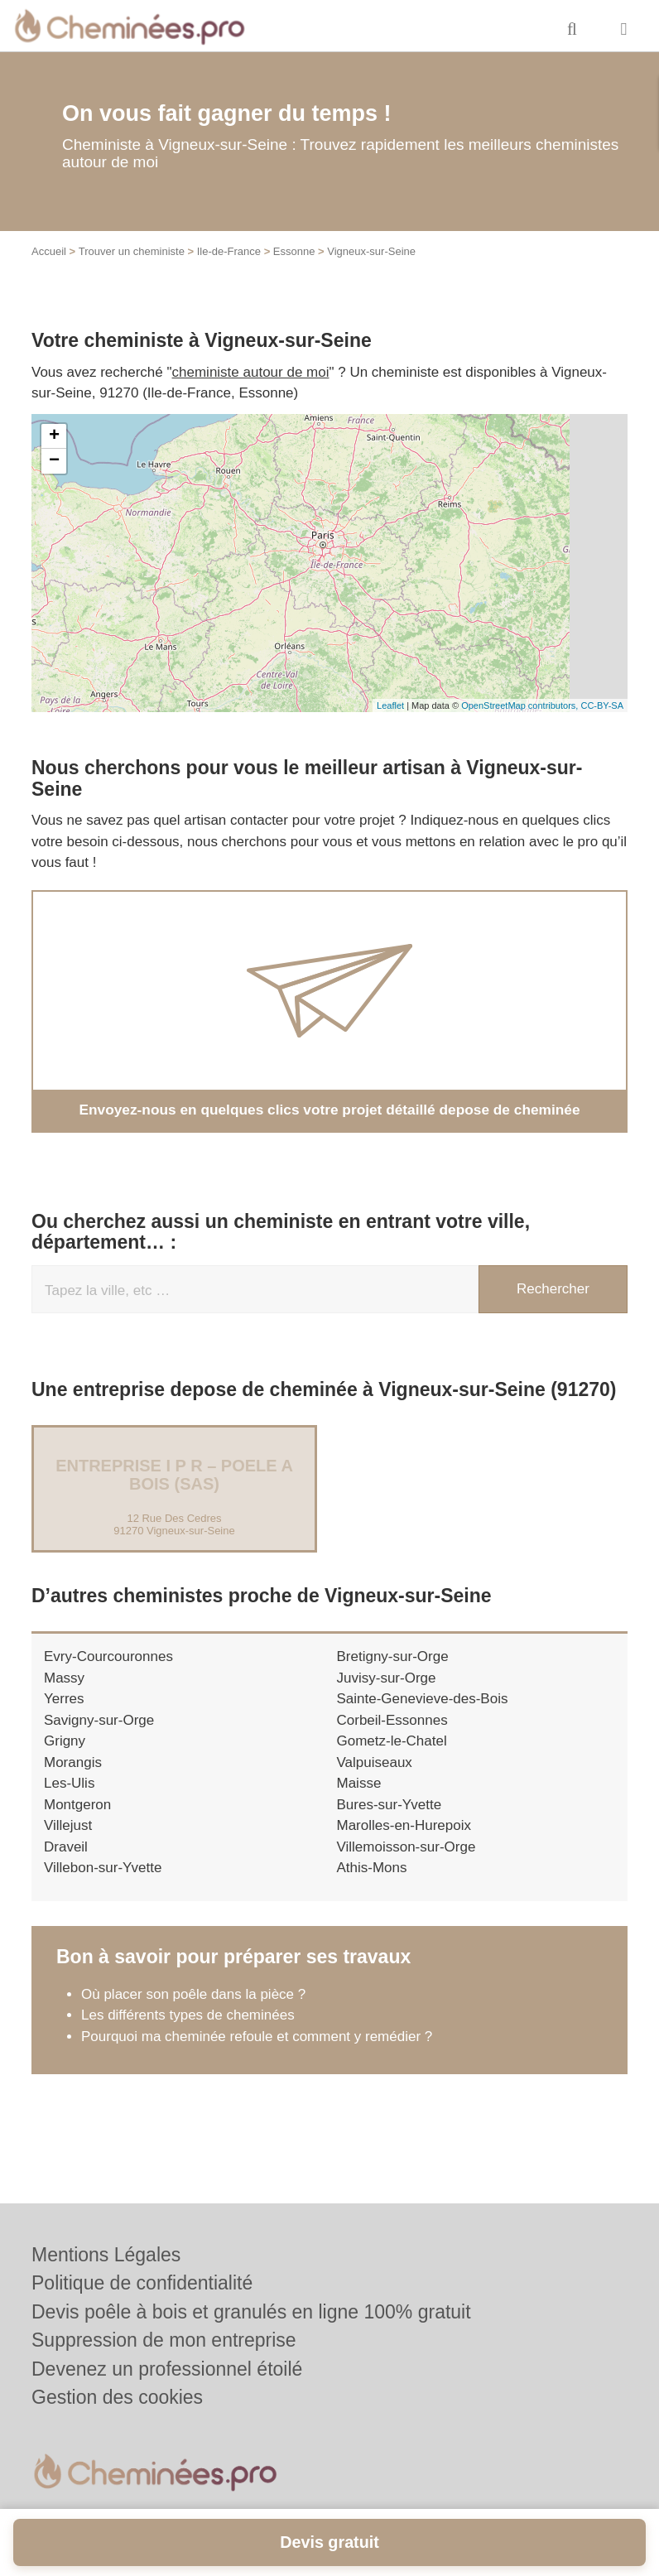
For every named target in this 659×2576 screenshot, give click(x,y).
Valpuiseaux (374, 1761)
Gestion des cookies (117, 2397)
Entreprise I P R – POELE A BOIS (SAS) (174, 1475)
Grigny (64, 1741)
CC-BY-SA (601, 705)
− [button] (54, 461)
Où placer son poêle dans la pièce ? (193, 1993)
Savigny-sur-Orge (99, 1719)
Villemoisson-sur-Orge (406, 1846)
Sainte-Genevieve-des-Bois (422, 1699)
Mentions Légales (105, 2254)
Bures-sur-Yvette (389, 1804)
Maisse (359, 1783)
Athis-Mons (372, 1867)
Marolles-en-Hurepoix (404, 1825)
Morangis (73, 1761)
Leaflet (390, 705)
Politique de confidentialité (142, 2283)
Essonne (294, 251)
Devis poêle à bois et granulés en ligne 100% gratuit (251, 2312)
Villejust (68, 1825)
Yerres (64, 1699)
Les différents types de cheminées (188, 2015)
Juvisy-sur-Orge (386, 1677)
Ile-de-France (229, 251)
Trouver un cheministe (132, 251)
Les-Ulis (69, 1783)
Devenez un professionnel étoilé (166, 2369)
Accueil (48, 251)
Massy (64, 1677)
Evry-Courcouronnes (108, 1656)
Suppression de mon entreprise (163, 2340)
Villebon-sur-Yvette (102, 1867)
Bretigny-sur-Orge (393, 1656)
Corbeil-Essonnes (392, 1719)
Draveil (66, 1846)
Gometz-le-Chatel (392, 1741)
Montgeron (77, 1804)
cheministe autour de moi (251, 372)
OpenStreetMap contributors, (520, 705)
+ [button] (54, 436)
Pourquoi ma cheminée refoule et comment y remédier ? (258, 2036)
